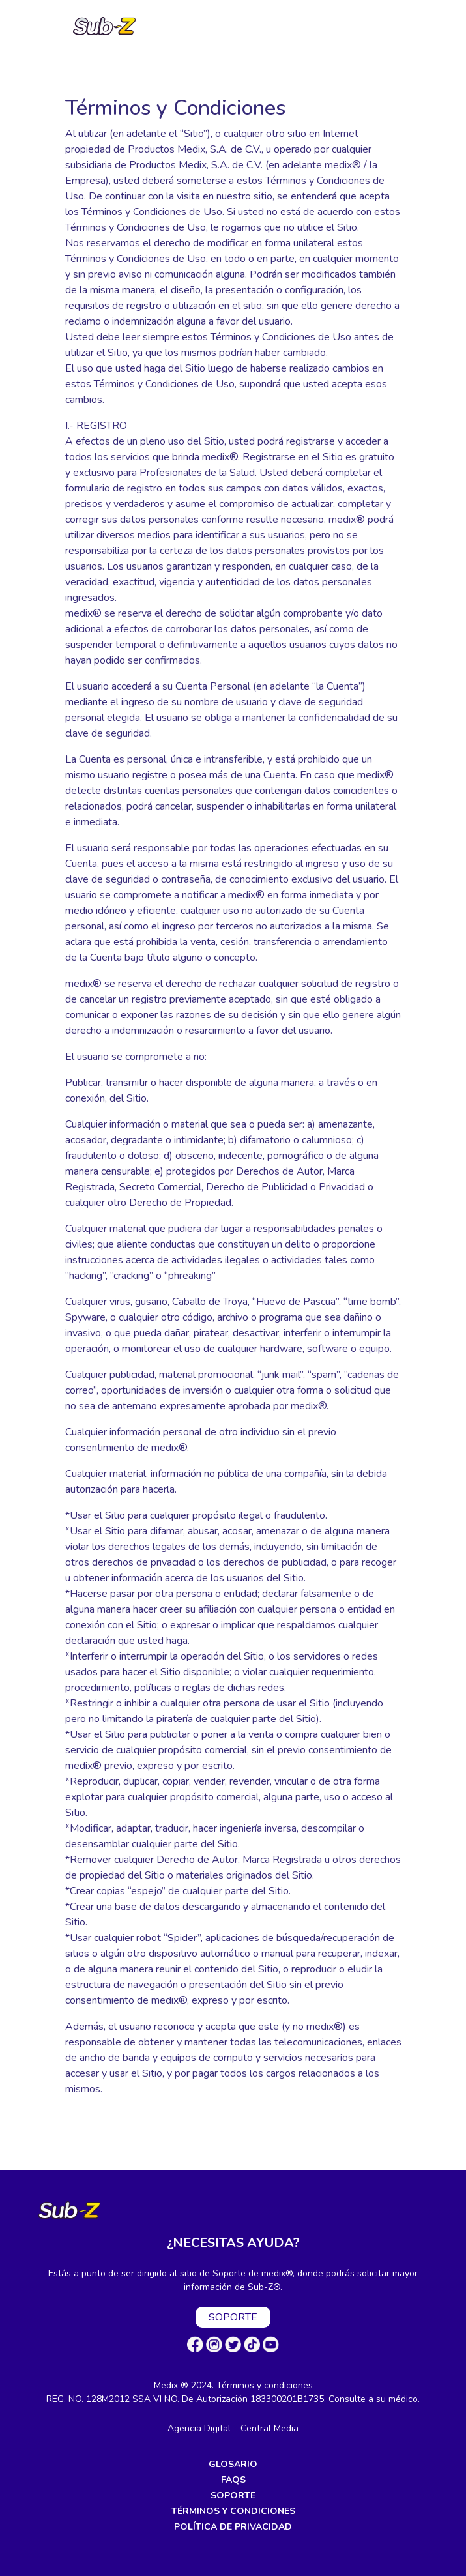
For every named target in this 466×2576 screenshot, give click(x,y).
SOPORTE (233, 2317)
